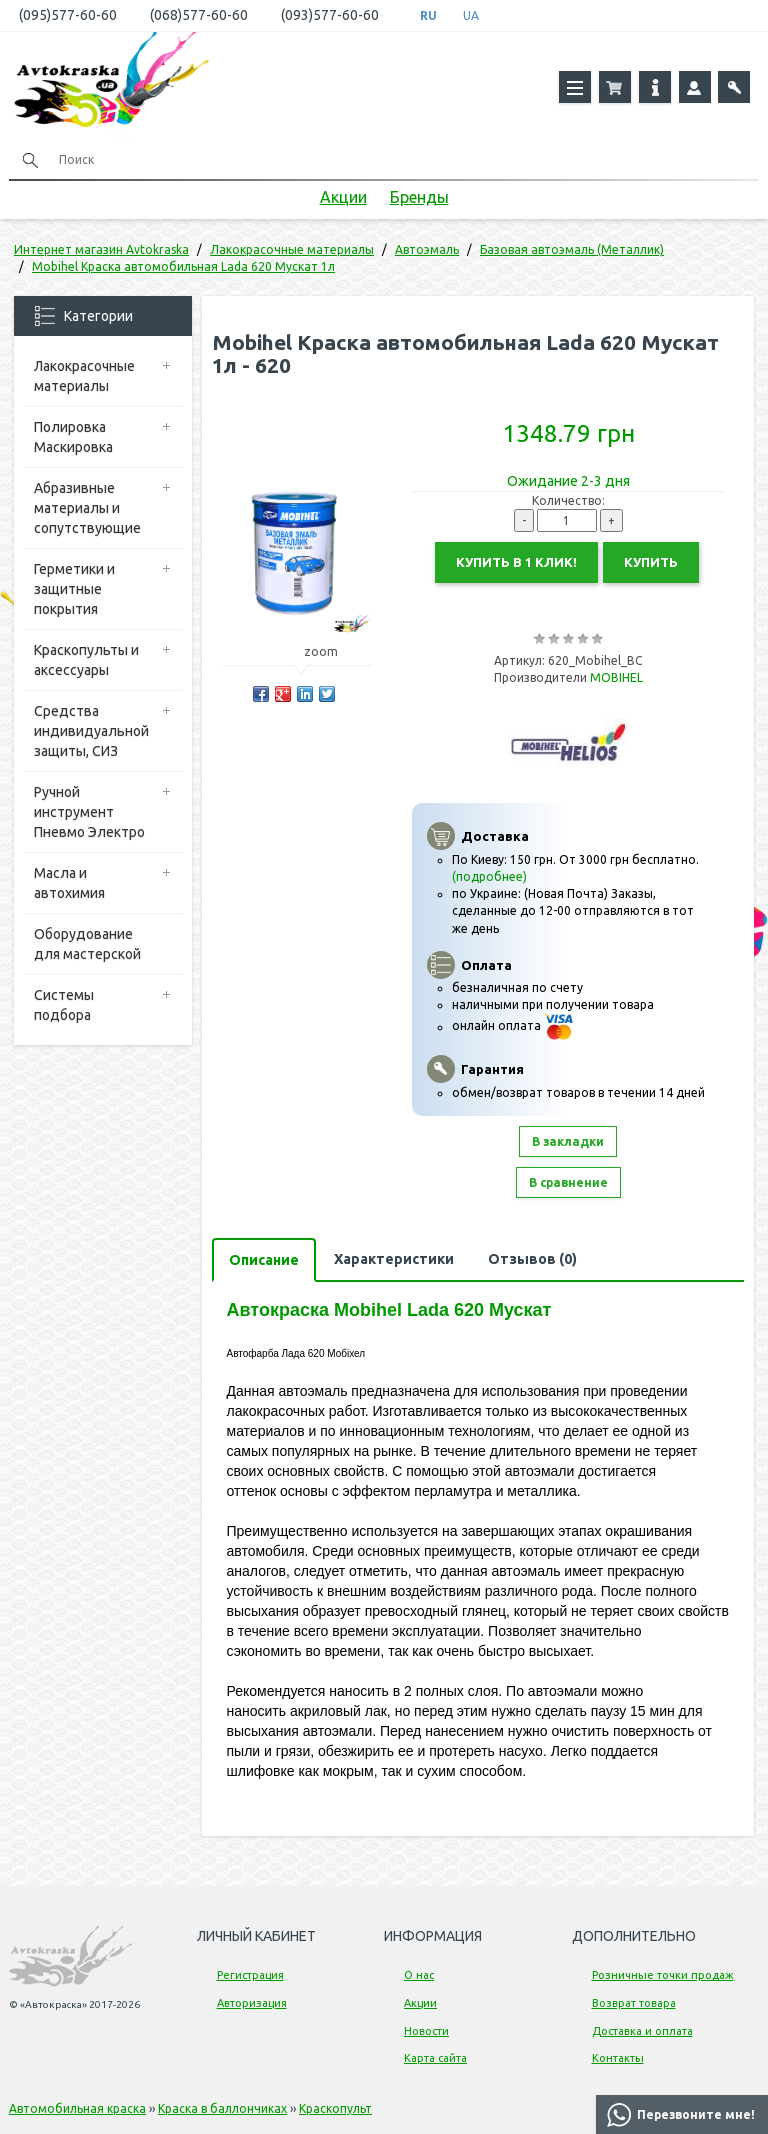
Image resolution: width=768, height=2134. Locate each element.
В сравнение (568, 1182)
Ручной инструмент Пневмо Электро (89, 812)
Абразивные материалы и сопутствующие (87, 508)
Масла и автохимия (69, 883)
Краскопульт (335, 2108)
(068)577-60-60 (199, 15)
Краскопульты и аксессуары (86, 660)
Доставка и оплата (642, 2031)
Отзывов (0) (532, 1259)
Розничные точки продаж (663, 1975)
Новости (426, 2031)
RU (428, 15)
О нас (419, 1975)
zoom (330, 651)
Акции (343, 197)
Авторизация (252, 2003)
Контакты (618, 2058)
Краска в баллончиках (222, 2108)
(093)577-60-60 (330, 15)
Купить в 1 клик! (516, 562)
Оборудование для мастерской (87, 944)
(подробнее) (489, 876)
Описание (264, 1260)
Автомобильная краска (77, 2108)
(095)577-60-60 (68, 15)
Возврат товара (634, 2003)
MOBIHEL (616, 677)
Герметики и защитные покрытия (74, 589)
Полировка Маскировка (73, 437)
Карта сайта (435, 2058)
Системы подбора (64, 1005)
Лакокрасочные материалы (84, 376)
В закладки (568, 1141)
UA (471, 15)
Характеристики (394, 1259)
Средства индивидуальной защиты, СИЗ (91, 731)
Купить (651, 562)
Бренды (419, 197)
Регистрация (250, 1975)
